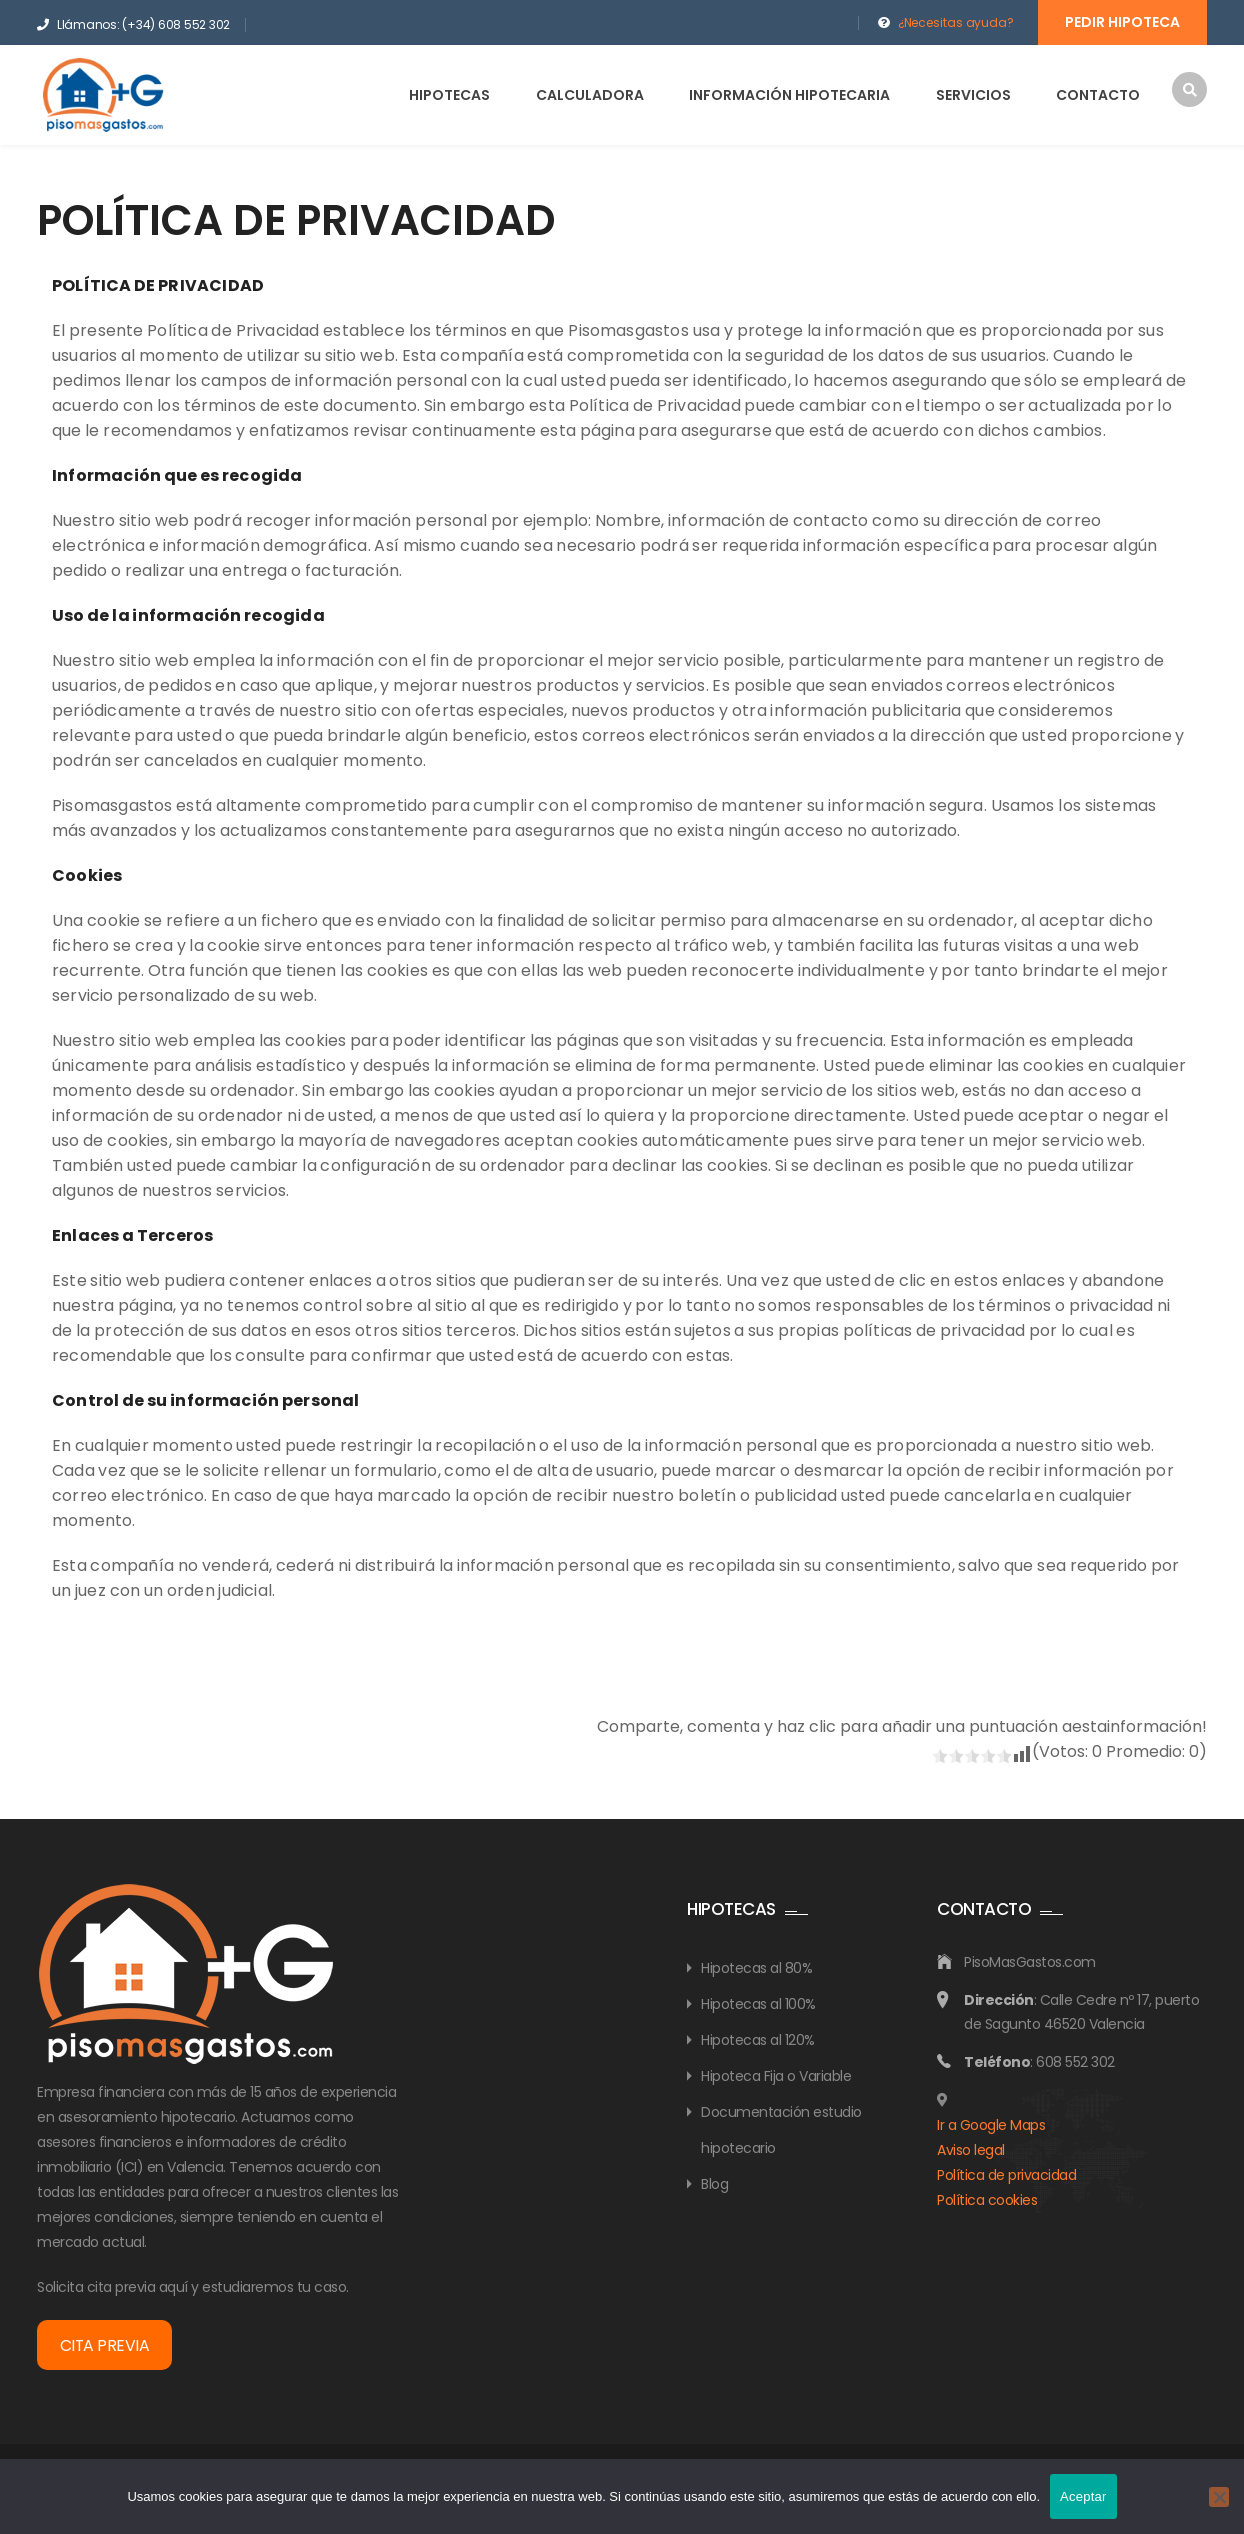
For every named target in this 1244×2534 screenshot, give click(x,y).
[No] (1219, 2497)
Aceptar (1083, 2496)
